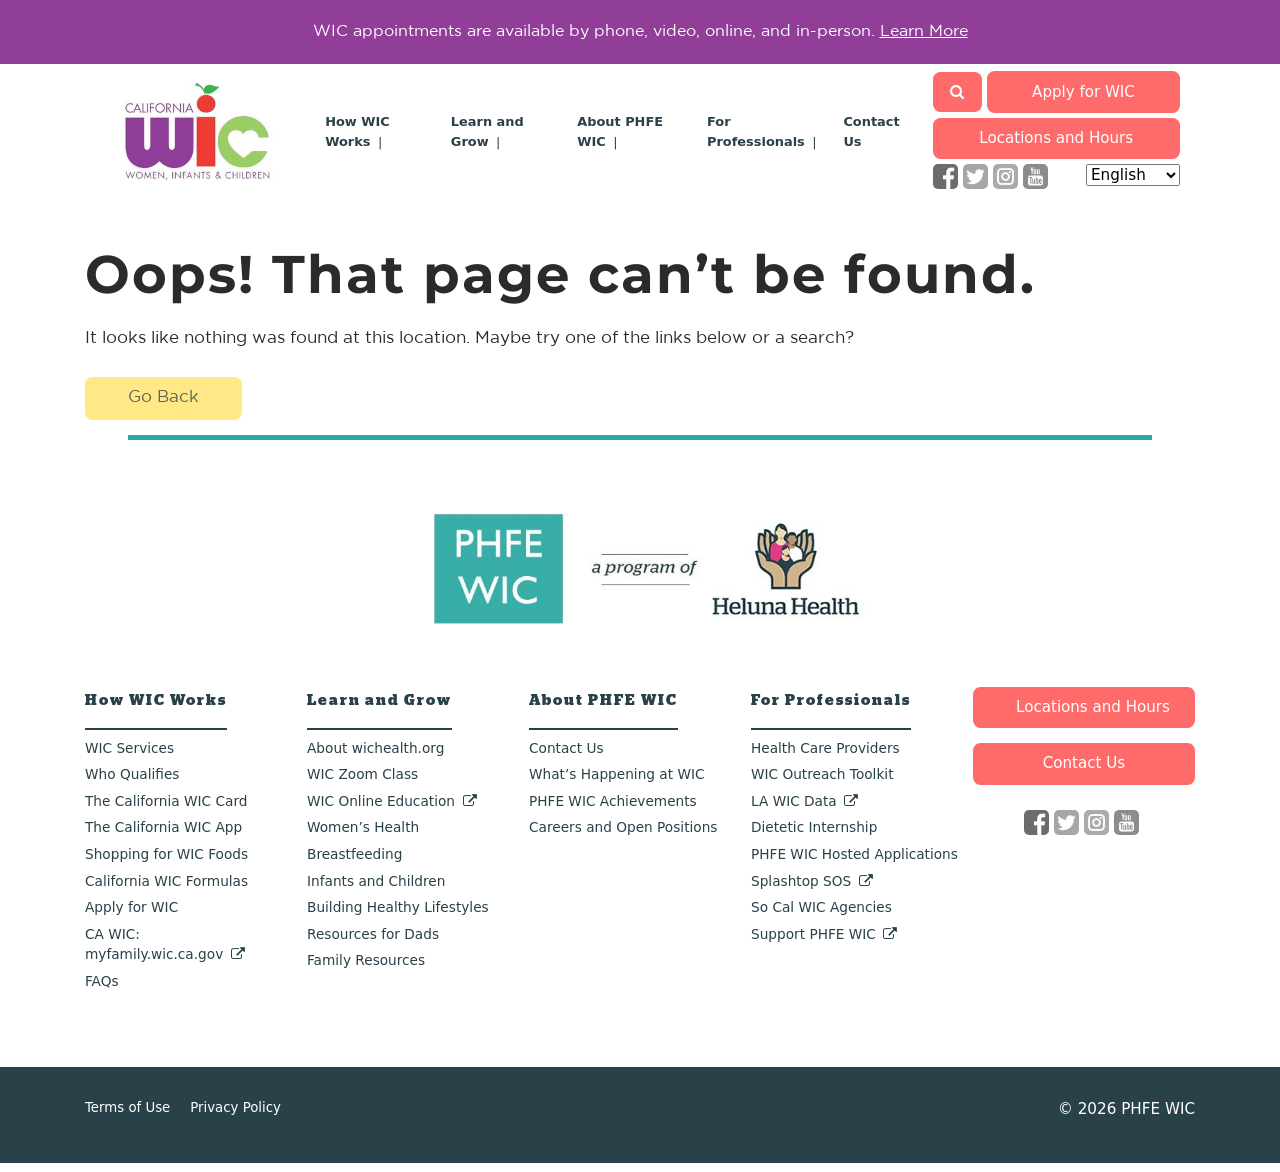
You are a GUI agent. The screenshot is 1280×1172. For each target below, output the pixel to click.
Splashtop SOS (801, 890)
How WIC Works (156, 709)
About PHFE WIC (603, 709)
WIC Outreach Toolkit (822, 783)
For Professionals (831, 709)
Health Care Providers (825, 757)
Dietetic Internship (814, 837)
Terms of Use (127, 1116)
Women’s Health (363, 837)
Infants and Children (376, 890)
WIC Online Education (381, 810)
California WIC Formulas (166, 890)
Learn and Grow (379, 709)
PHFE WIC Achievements (613, 810)
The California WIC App (163, 837)
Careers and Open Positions (623, 837)
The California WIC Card (166, 810)
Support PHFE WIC (813, 943)
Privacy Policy (235, 1116)
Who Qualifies (132, 783)
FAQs (102, 990)
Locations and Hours (1056, 147)
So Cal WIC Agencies (821, 916)
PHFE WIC (1158, 1118)
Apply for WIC (1085, 100)
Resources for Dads (373, 943)
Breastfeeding (354, 863)
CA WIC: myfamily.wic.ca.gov (154, 953)
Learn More (924, 36)
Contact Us (566, 757)
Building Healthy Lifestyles (398, 916)
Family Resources (366, 970)
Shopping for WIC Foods (166, 863)
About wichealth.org (375, 757)
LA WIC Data (794, 810)
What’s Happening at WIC (617, 783)
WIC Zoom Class (362, 783)
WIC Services (129, 757)
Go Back (166, 406)
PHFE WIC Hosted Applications (854, 863)
